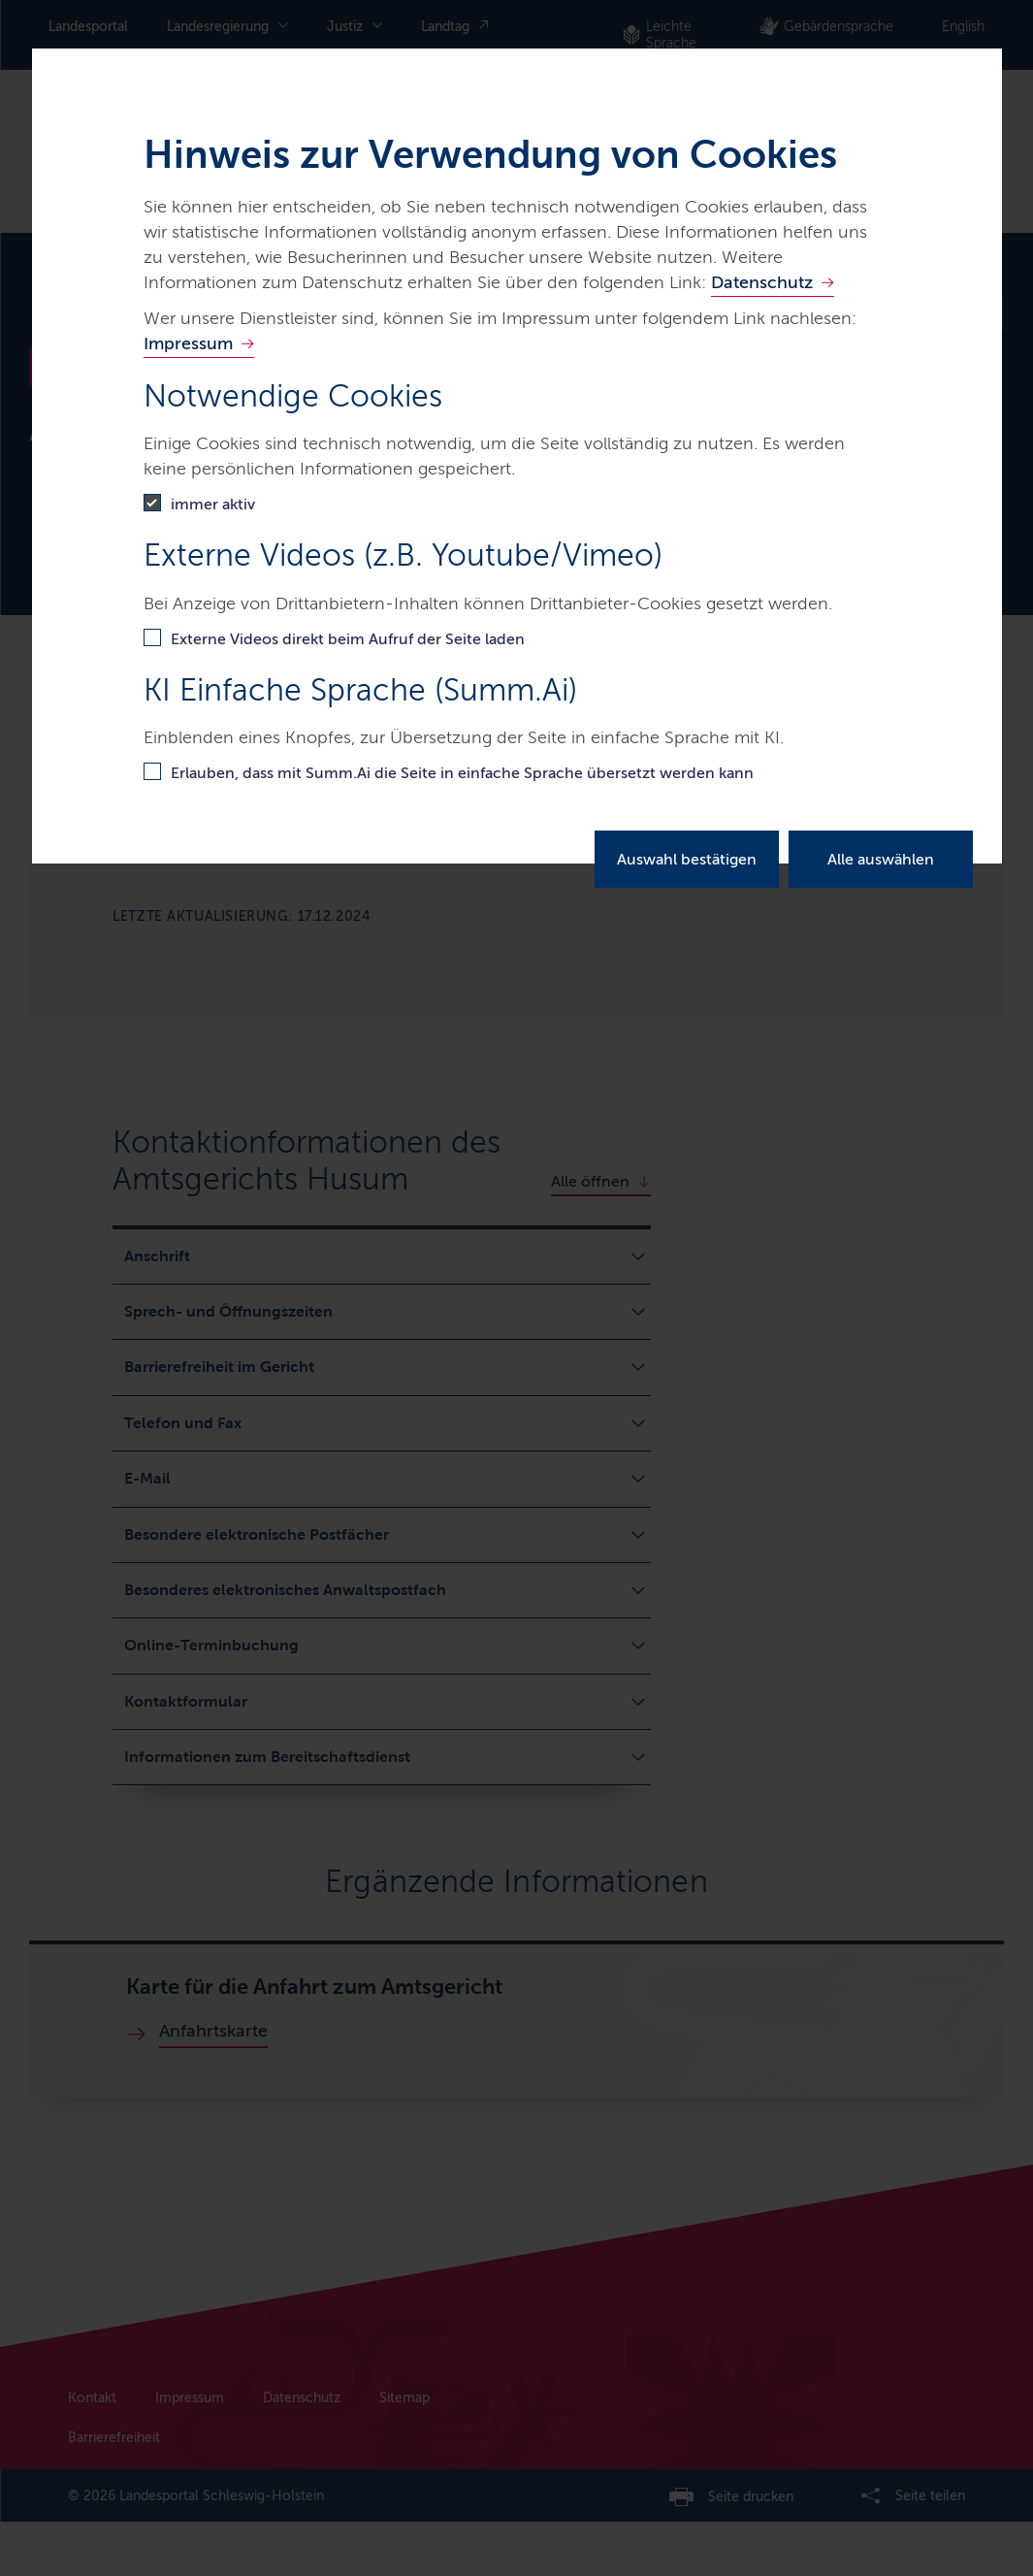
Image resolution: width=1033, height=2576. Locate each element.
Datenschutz (762, 282)
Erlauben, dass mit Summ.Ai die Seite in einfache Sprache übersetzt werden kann (462, 773)
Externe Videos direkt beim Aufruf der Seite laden (348, 639)
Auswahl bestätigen (687, 859)
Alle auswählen (880, 859)
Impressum (188, 343)
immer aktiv (213, 504)
